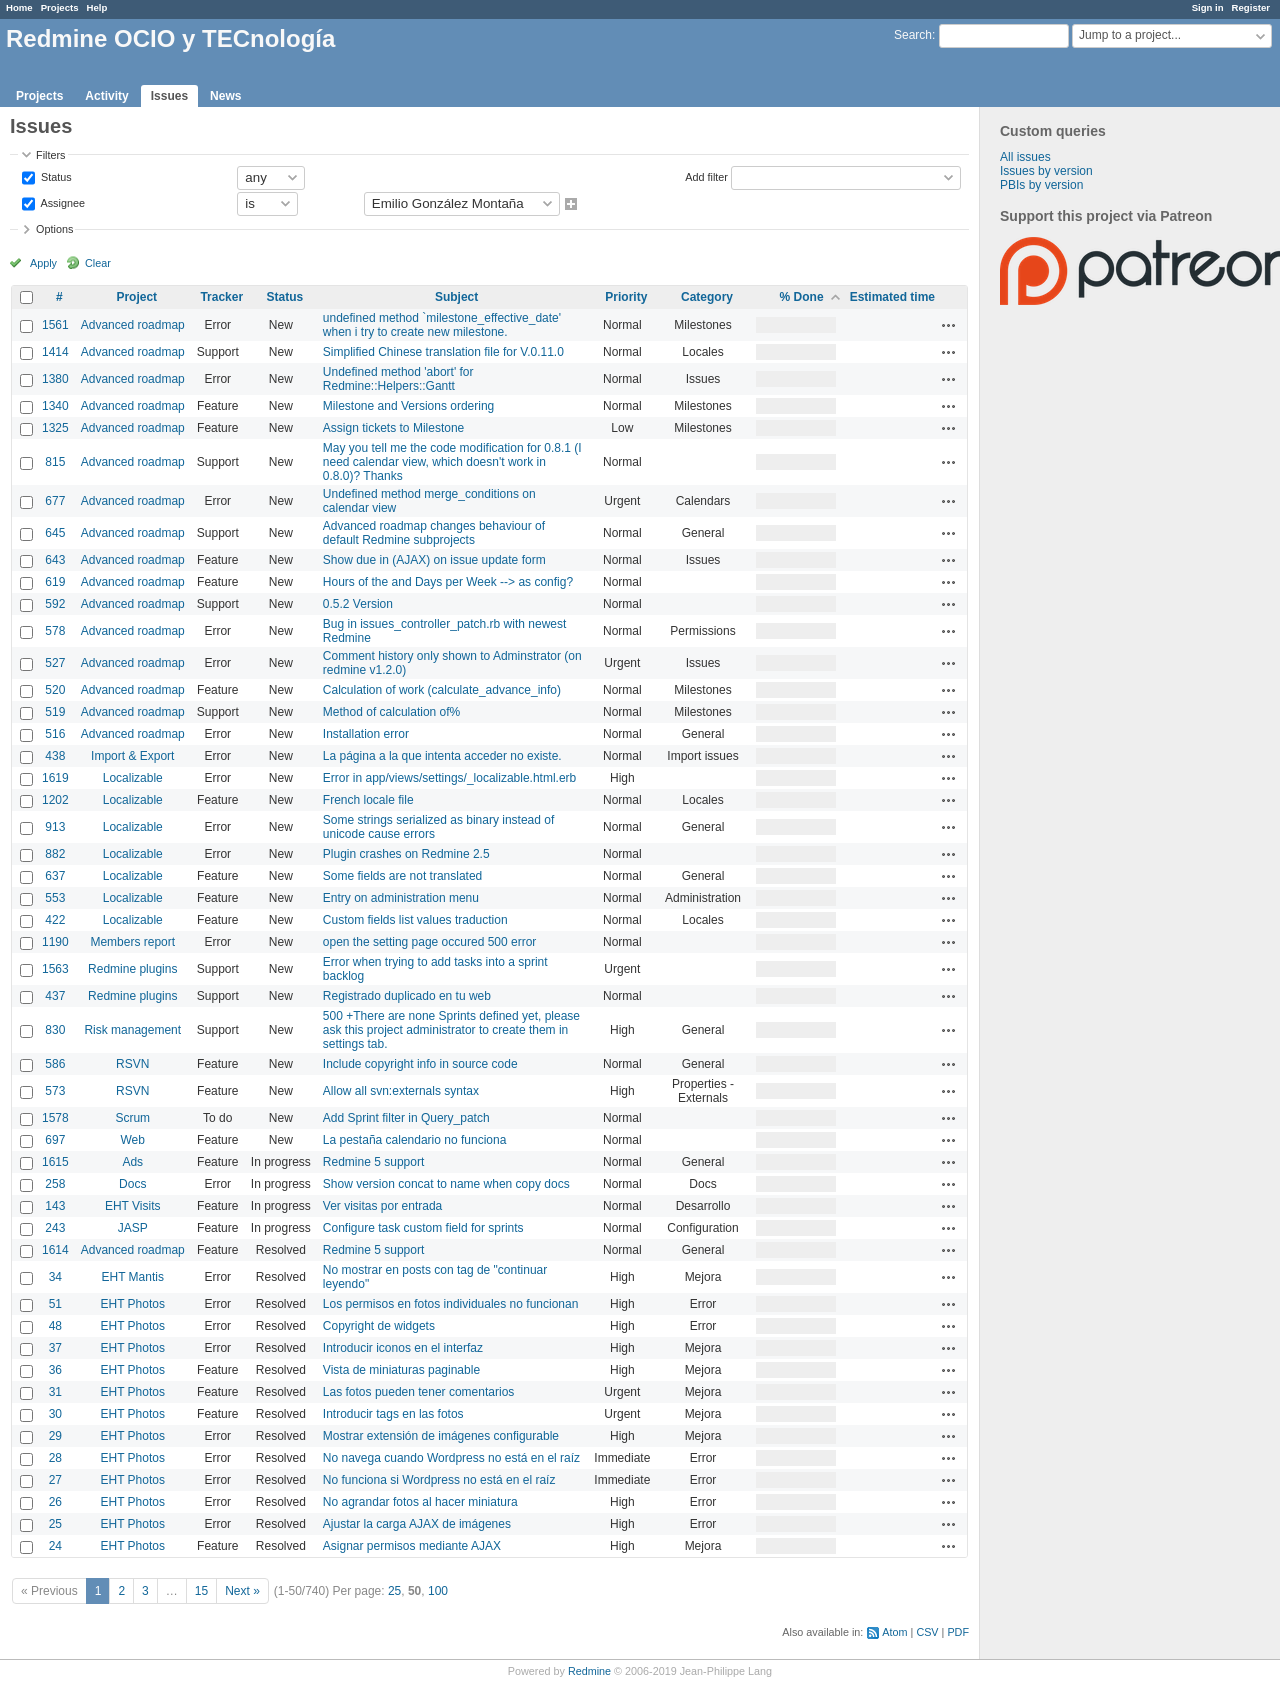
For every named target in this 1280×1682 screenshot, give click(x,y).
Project (136, 297)
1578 (55, 1118)
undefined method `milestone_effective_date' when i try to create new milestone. (442, 325)
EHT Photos (133, 1304)
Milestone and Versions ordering (408, 406)
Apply (43, 263)
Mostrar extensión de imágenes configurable (441, 1436)
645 (55, 533)
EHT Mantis (133, 1277)
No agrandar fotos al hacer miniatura (420, 1502)
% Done (802, 297)
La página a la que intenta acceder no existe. (442, 756)
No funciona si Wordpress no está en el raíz (439, 1480)
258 (55, 1184)
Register (1251, 7)
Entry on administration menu (401, 898)
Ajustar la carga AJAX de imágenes (417, 1524)
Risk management (132, 1030)
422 (55, 920)
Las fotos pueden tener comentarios (418, 1392)
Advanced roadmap (133, 325)
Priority (626, 297)
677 (55, 501)
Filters (50, 155)
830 (55, 1030)
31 (55, 1392)
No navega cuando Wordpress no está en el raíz (451, 1458)
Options (54, 229)
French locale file (368, 800)
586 (55, 1064)
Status (55, 176)
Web (133, 1140)
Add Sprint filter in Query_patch (406, 1118)
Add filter (706, 176)
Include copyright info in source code (420, 1064)
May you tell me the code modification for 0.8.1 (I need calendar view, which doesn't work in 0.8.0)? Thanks (452, 462)
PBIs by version (1041, 185)
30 (55, 1414)
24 (55, 1546)
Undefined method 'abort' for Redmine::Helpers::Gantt (398, 379)
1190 (55, 942)
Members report (132, 942)
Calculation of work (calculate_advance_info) (442, 690)
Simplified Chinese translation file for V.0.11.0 (443, 352)
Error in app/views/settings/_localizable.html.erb (449, 778)
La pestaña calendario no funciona (414, 1140)
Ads (132, 1162)
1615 (55, 1162)
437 (55, 996)
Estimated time (892, 297)
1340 (55, 406)
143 (55, 1206)
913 (55, 827)
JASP (133, 1228)
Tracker (221, 297)
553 (55, 898)
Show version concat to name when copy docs (446, 1184)
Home (19, 7)
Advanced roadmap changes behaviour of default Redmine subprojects (434, 533)
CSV (927, 1632)
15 (201, 1591)
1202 (55, 800)
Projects (60, 7)
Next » (242, 1591)
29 (55, 1436)
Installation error (366, 734)
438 (55, 756)
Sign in (1208, 7)
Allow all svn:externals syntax (401, 1091)
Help (97, 7)
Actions (949, 325)
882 (55, 854)
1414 (55, 352)
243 (55, 1228)
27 (55, 1480)
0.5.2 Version (358, 604)
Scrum (132, 1118)
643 (55, 560)
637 (55, 876)
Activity (106, 96)
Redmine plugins (132, 969)
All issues (1025, 157)
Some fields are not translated (402, 876)
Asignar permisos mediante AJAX (412, 1546)
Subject (456, 297)
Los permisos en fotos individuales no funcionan (451, 1304)
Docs (132, 1184)
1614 (55, 1250)
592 (55, 604)
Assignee (61, 202)
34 (55, 1277)
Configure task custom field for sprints (423, 1228)
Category (707, 297)
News (225, 96)
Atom (894, 1632)
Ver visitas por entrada (382, 1206)
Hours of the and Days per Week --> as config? (448, 582)
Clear (98, 263)
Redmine (589, 1671)
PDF (958, 1632)
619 (55, 582)
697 (55, 1140)
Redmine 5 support (373, 1162)
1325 (55, 428)
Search (913, 35)
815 (55, 462)
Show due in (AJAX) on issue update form (434, 560)
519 (55, 712)
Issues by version (1046, 171)
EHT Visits (133, 1206)
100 (438, 1591)
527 (55, 663)
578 (55, 631)
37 (55, 1348)
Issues (169, 96)
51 (55, 1304)
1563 (55, 969)
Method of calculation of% (391, 712)
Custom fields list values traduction (415, 920)
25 (55, 1524)
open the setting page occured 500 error (429, 942)
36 (55, 1370)
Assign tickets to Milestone (393, 428)
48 (55, 1326)
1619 (55, 778)
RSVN (132, 1064)
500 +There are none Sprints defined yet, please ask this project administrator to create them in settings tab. (451, 1030)
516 (55, 734)
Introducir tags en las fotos (393, 1414)
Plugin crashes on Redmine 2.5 (406, 854)
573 (55, 1091)
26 (55, 1502)
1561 (55, 325)
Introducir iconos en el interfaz (403, 1348)
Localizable (133, 778)
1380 (55, 379)
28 (55, 1458)
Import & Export (132, 756)
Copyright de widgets (379, 1326)
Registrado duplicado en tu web (407, 996)
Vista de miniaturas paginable (401, 1370)
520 (55, 690)
